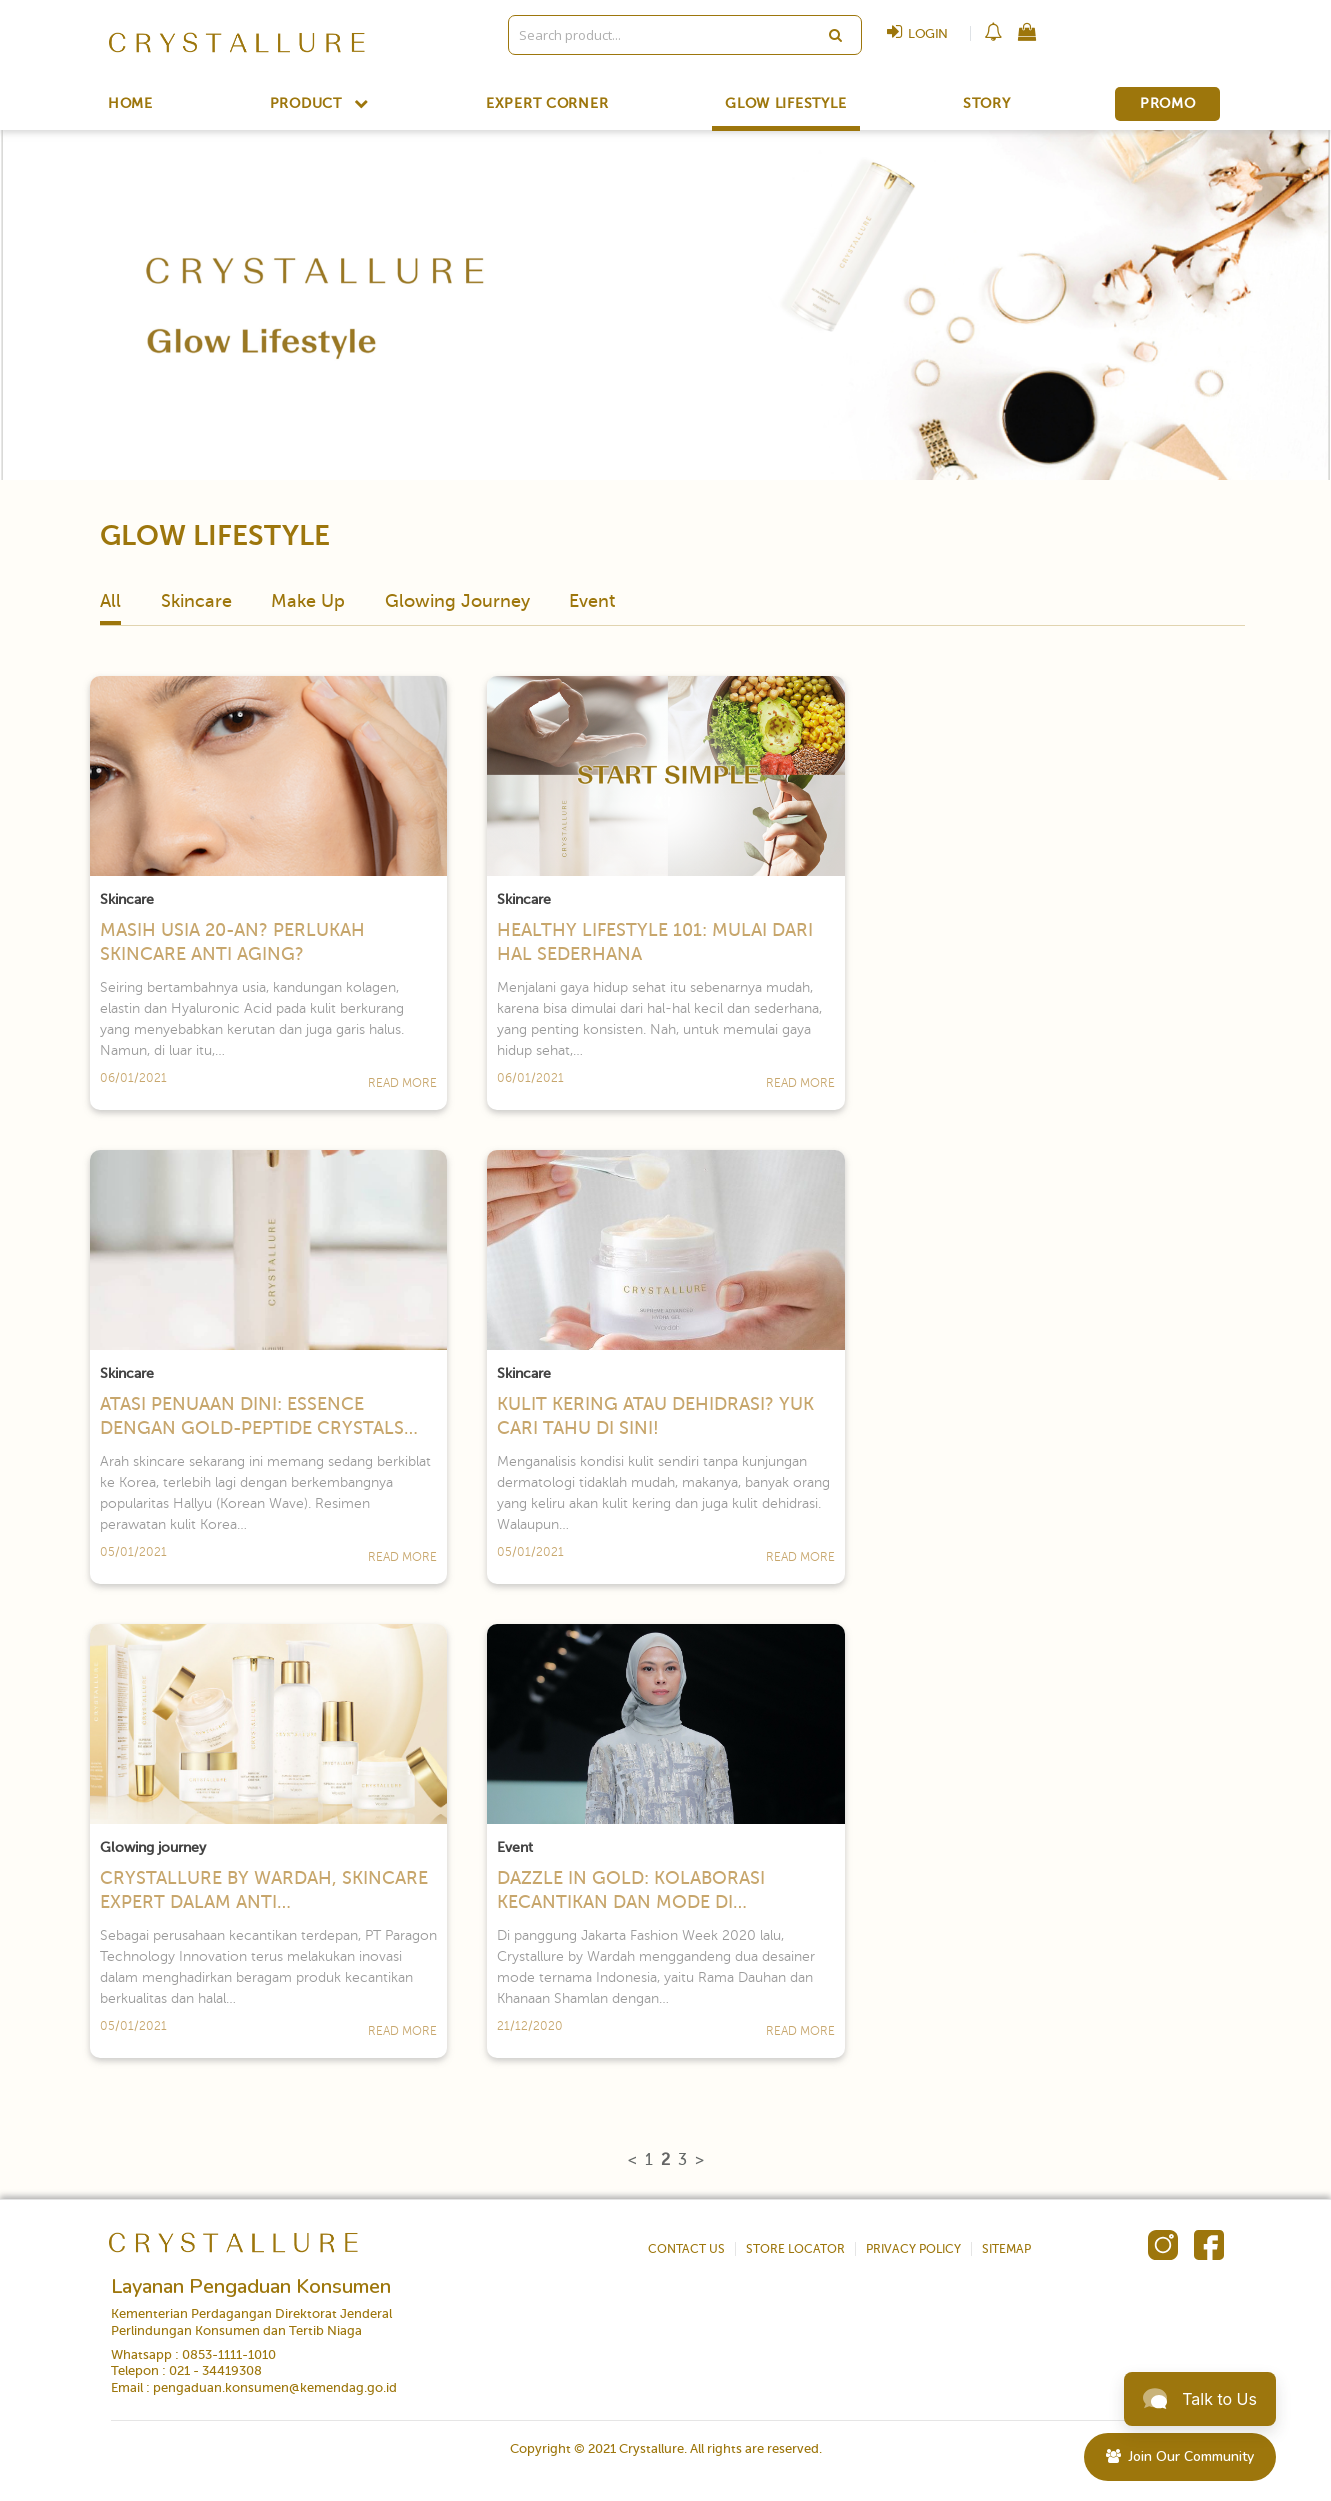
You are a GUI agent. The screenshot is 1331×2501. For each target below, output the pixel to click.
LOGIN (912, 33)
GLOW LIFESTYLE (785, 104)
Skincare (196, 601)
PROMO (1168, 103)
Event (592, 601)
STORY (987, 104)
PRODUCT (320, 103)
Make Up (308, 601)
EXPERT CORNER (547, 104)
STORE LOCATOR (795, 2249)
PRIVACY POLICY (913, 2249)
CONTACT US (686, 2249)
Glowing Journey (457, 601)
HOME (130, 104)
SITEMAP (1006, 2249)
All (110, 601)
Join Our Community (1180, 2456)
